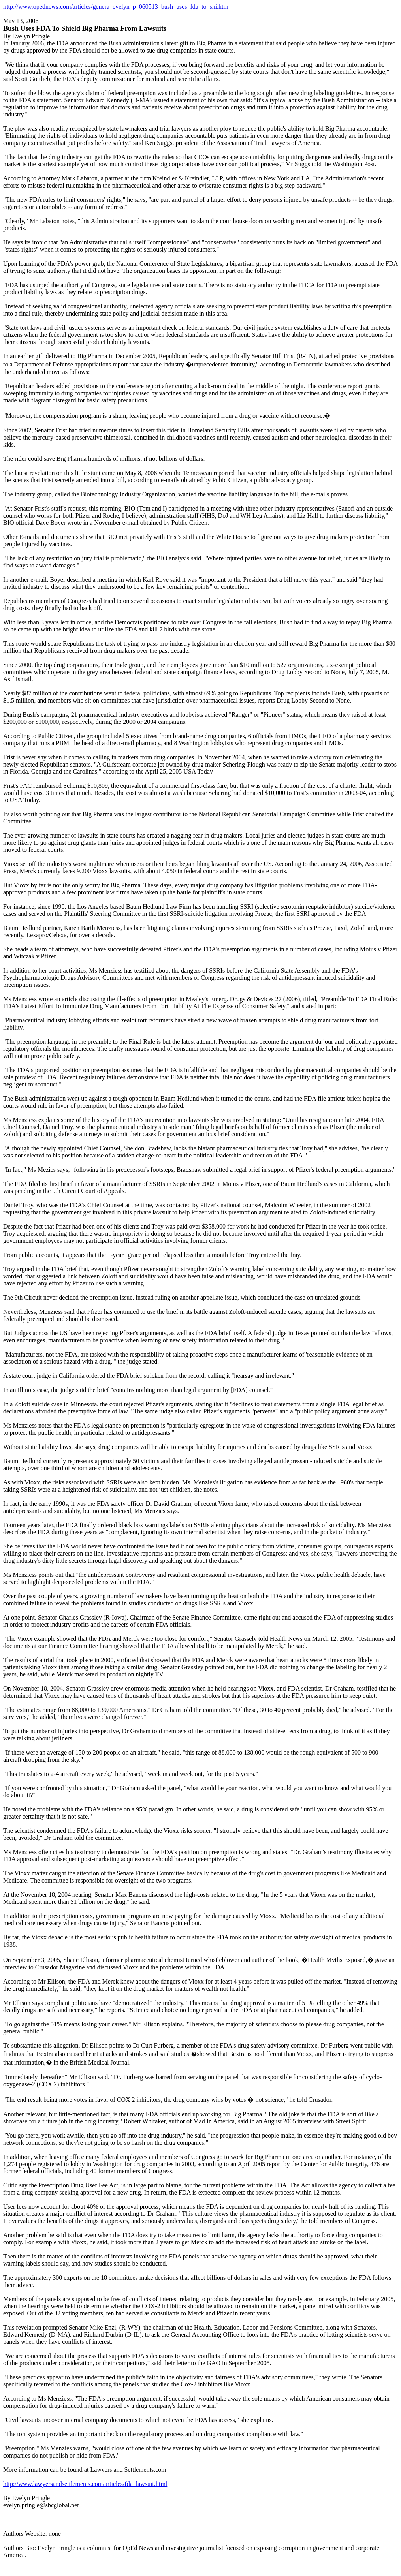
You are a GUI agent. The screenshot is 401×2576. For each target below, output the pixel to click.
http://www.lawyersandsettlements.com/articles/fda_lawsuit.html (85, 2483)
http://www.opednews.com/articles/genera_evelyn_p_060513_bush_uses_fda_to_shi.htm (115, 6)
